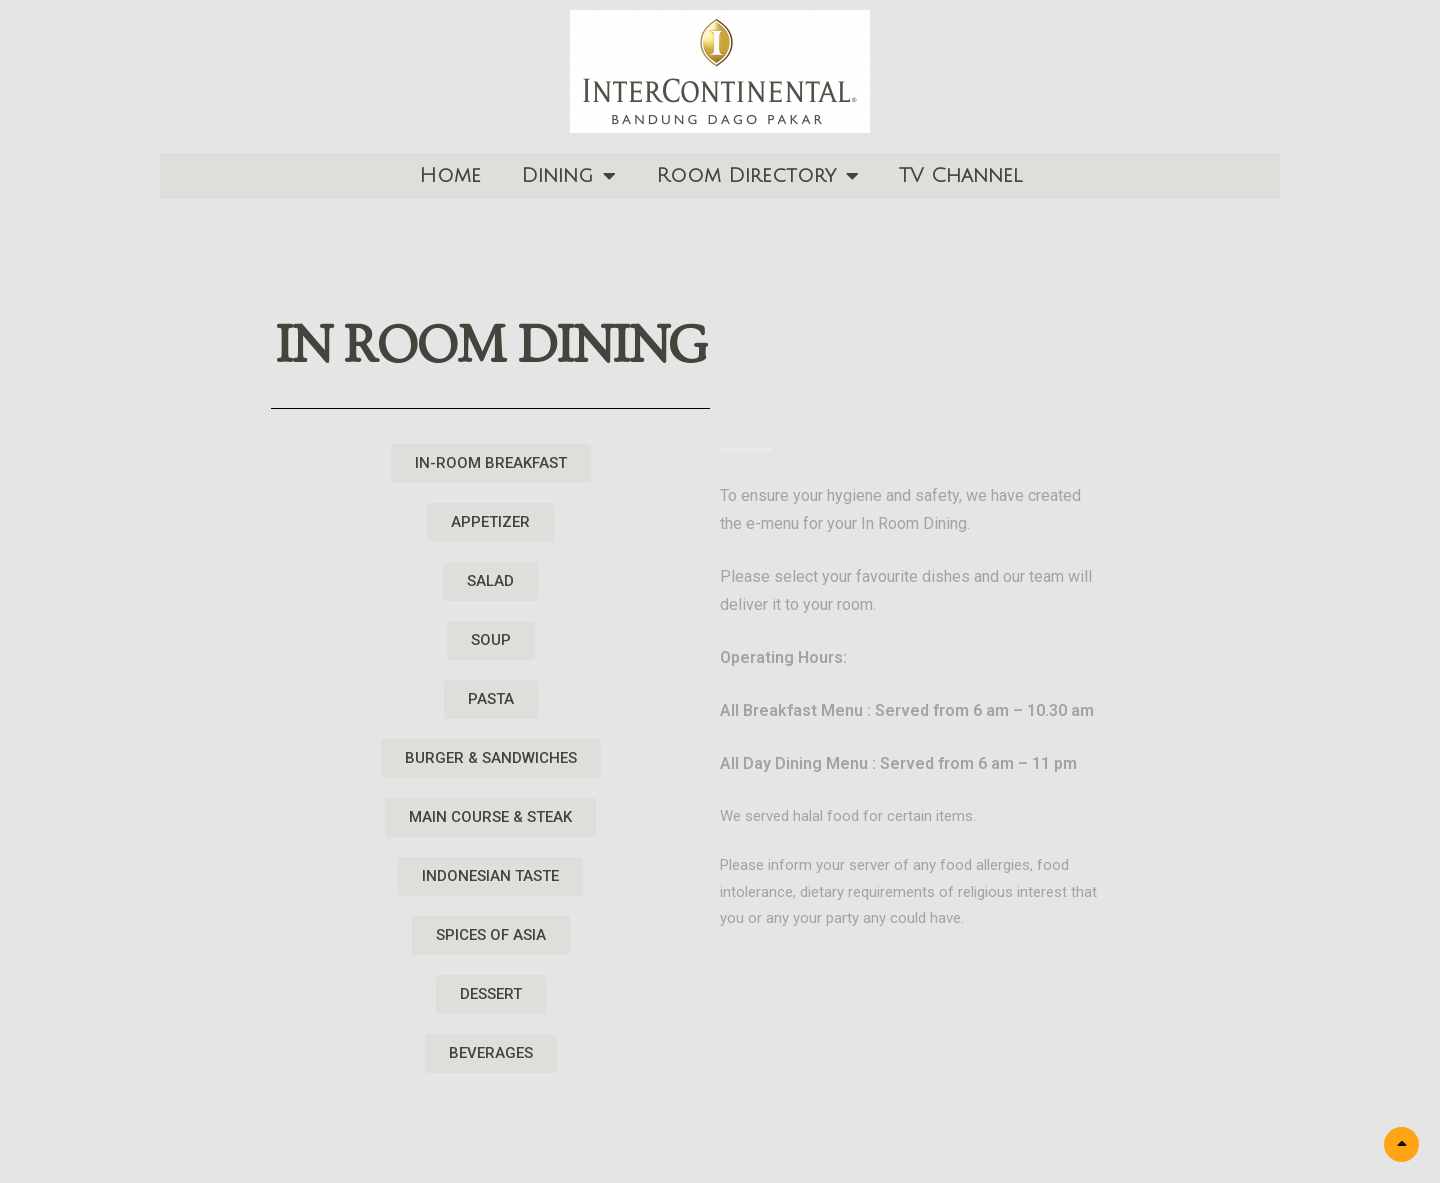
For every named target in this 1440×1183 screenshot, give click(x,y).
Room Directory (757, 176)
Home (450, 176)
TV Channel (960, 176)
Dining (568, 176)
